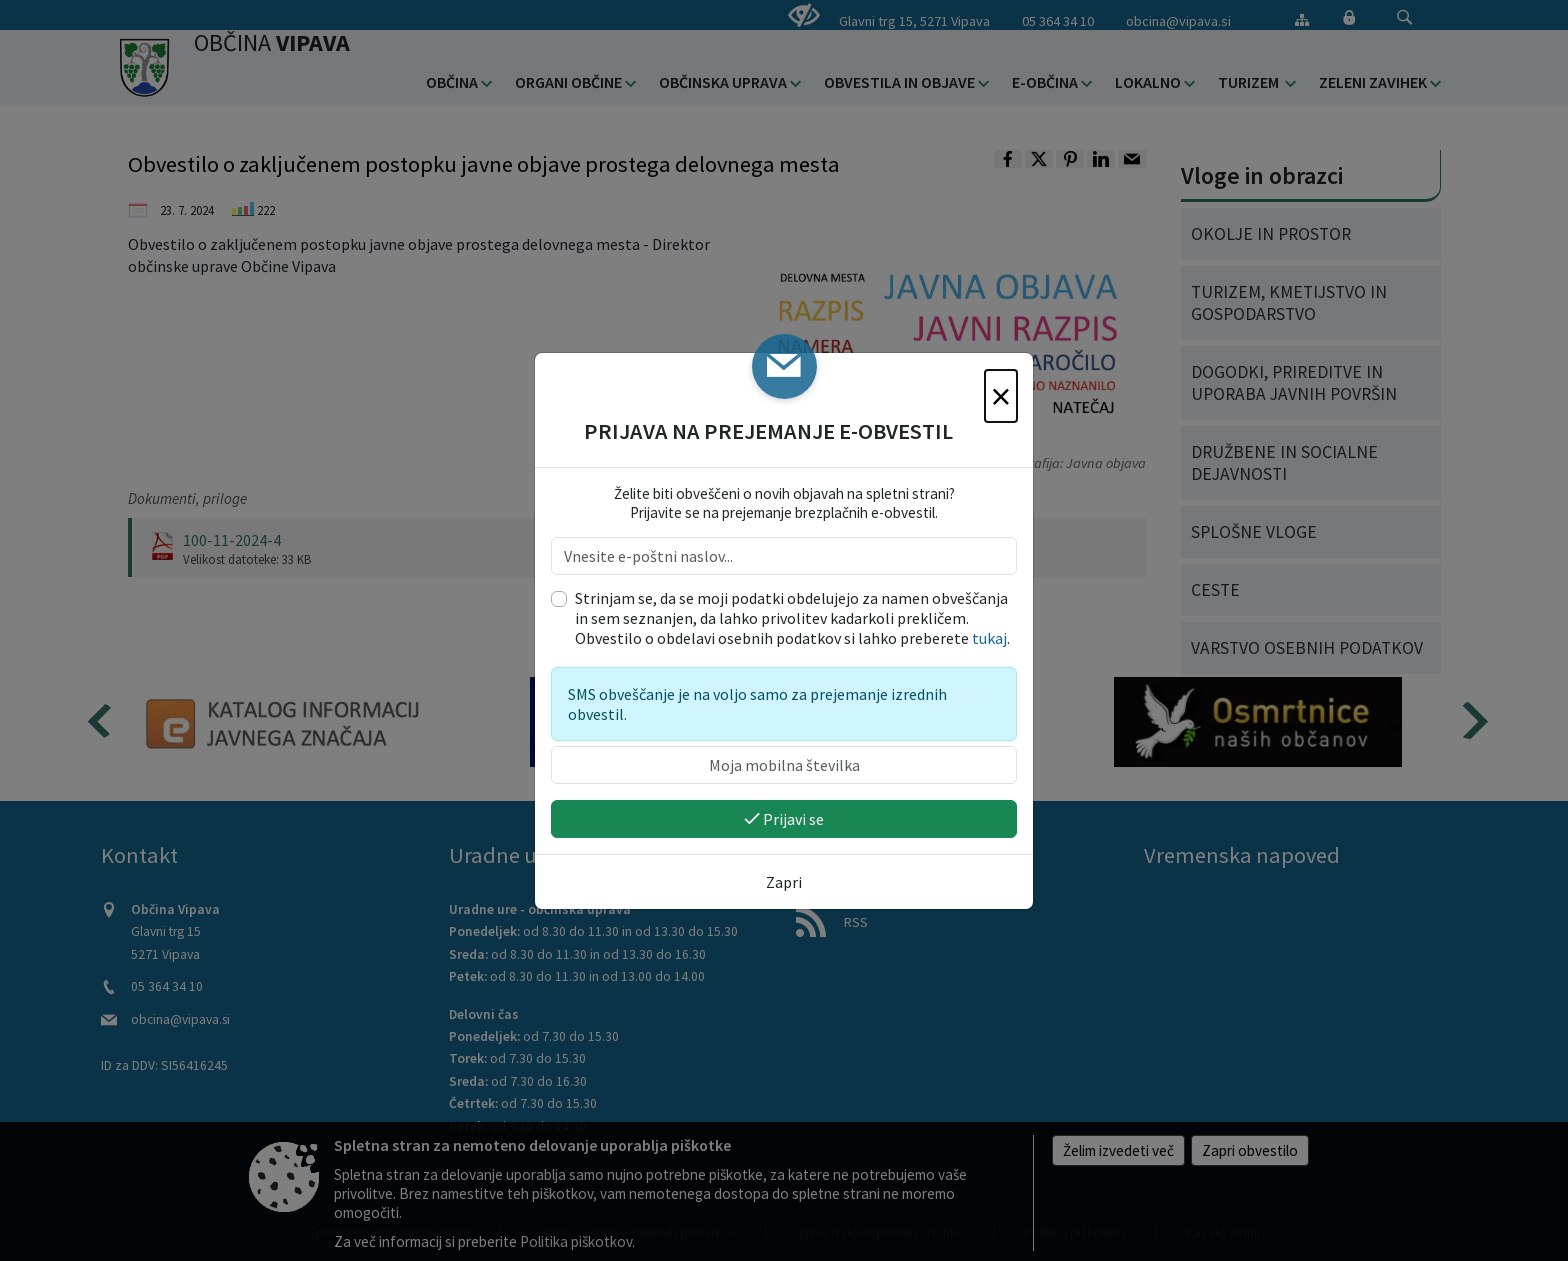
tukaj (989, 638)
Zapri (784, 882)
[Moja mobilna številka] (784, 765)
